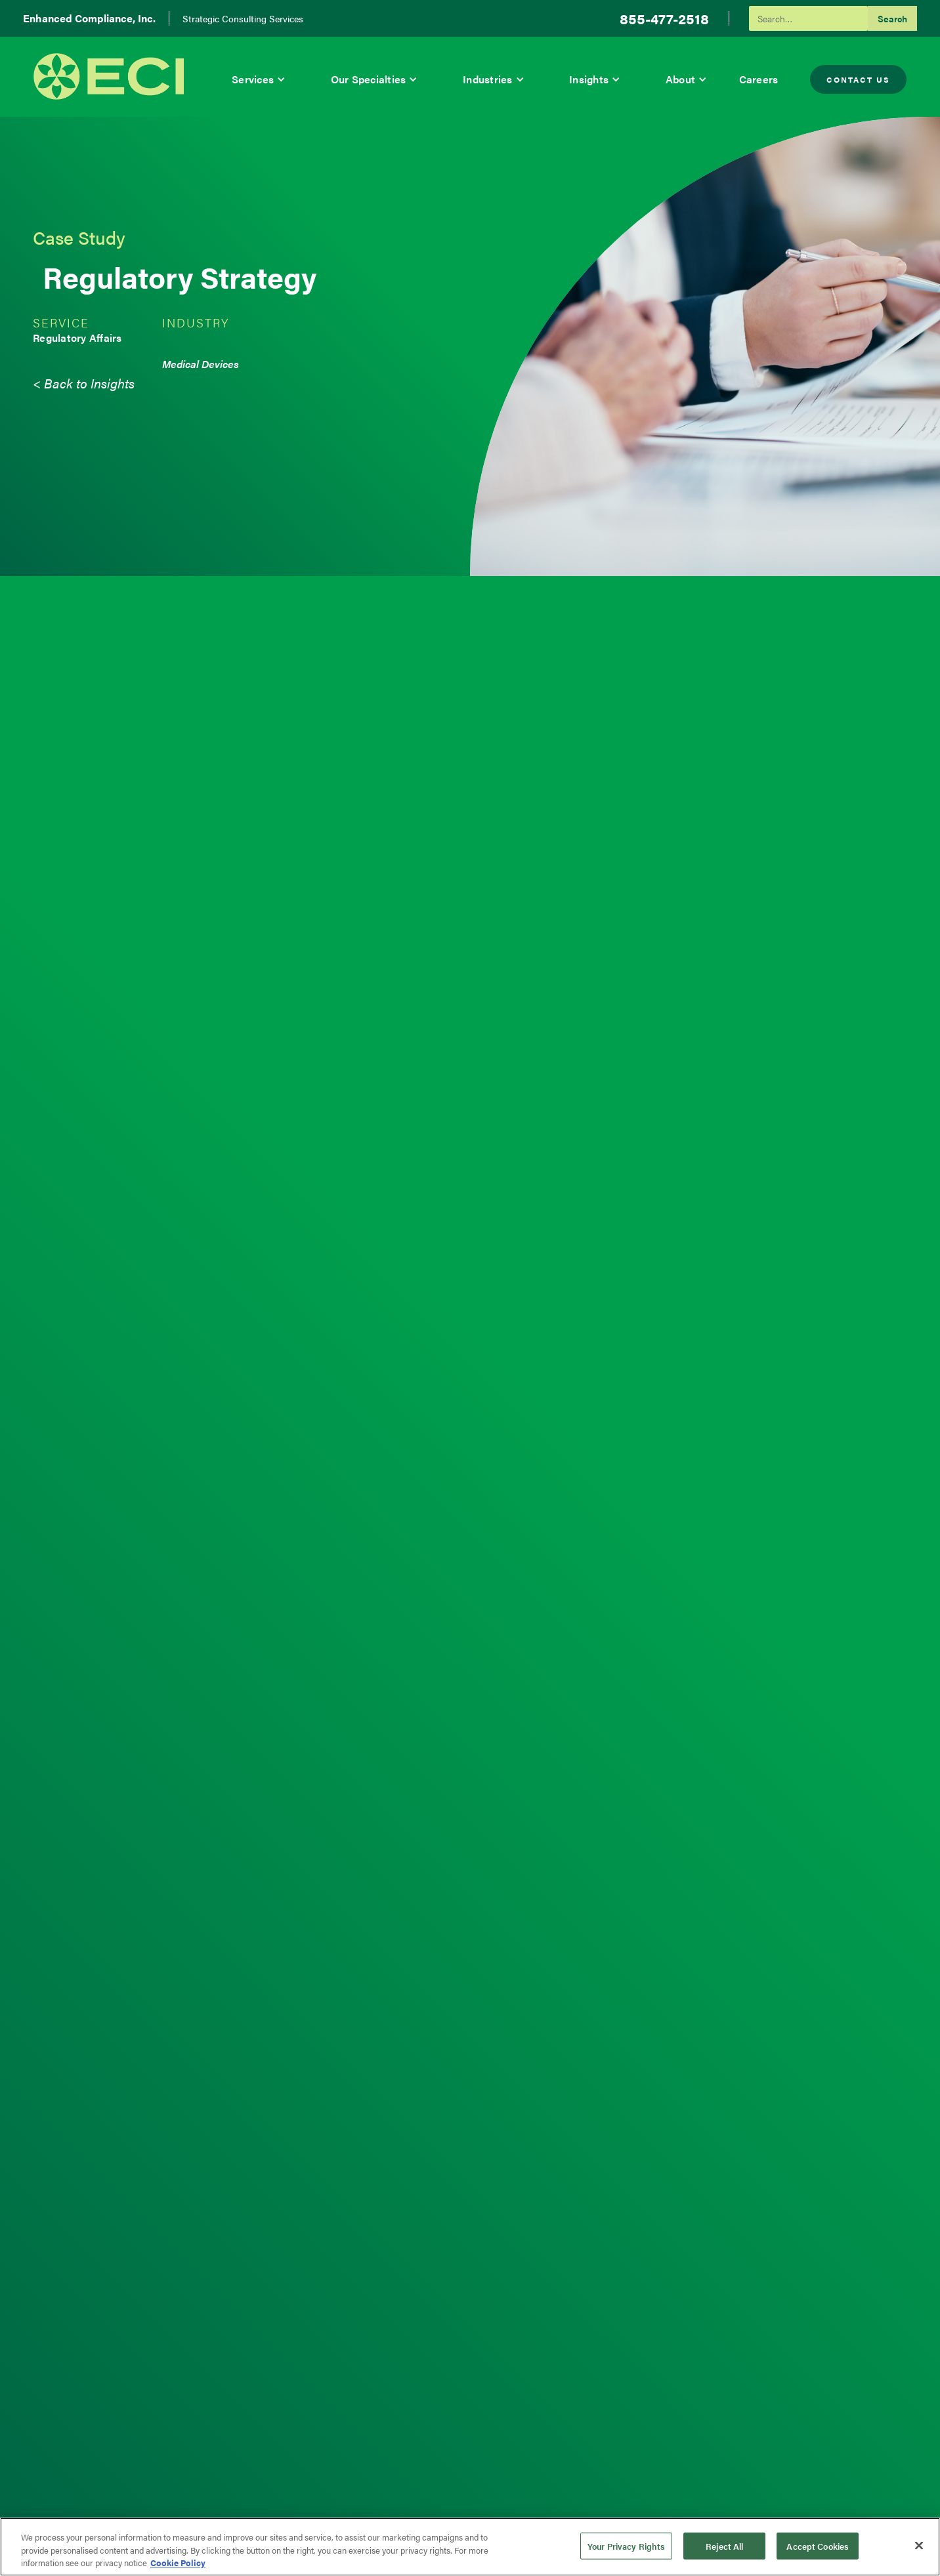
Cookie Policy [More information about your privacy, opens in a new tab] (177, 2562)
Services (253, 79)
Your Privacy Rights (626, 2545)
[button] (259, 79)
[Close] (919, 2545)
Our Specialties (368, 79)
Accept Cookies (817, 2545)
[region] (470, 2547)
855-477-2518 (664, 18)
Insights (589, 79)
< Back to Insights (84, 382)
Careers (759, 79)
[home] (108, 76)
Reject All (724, 2545)
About (680, 79)
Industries (488, 79)
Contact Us (858, 79)
